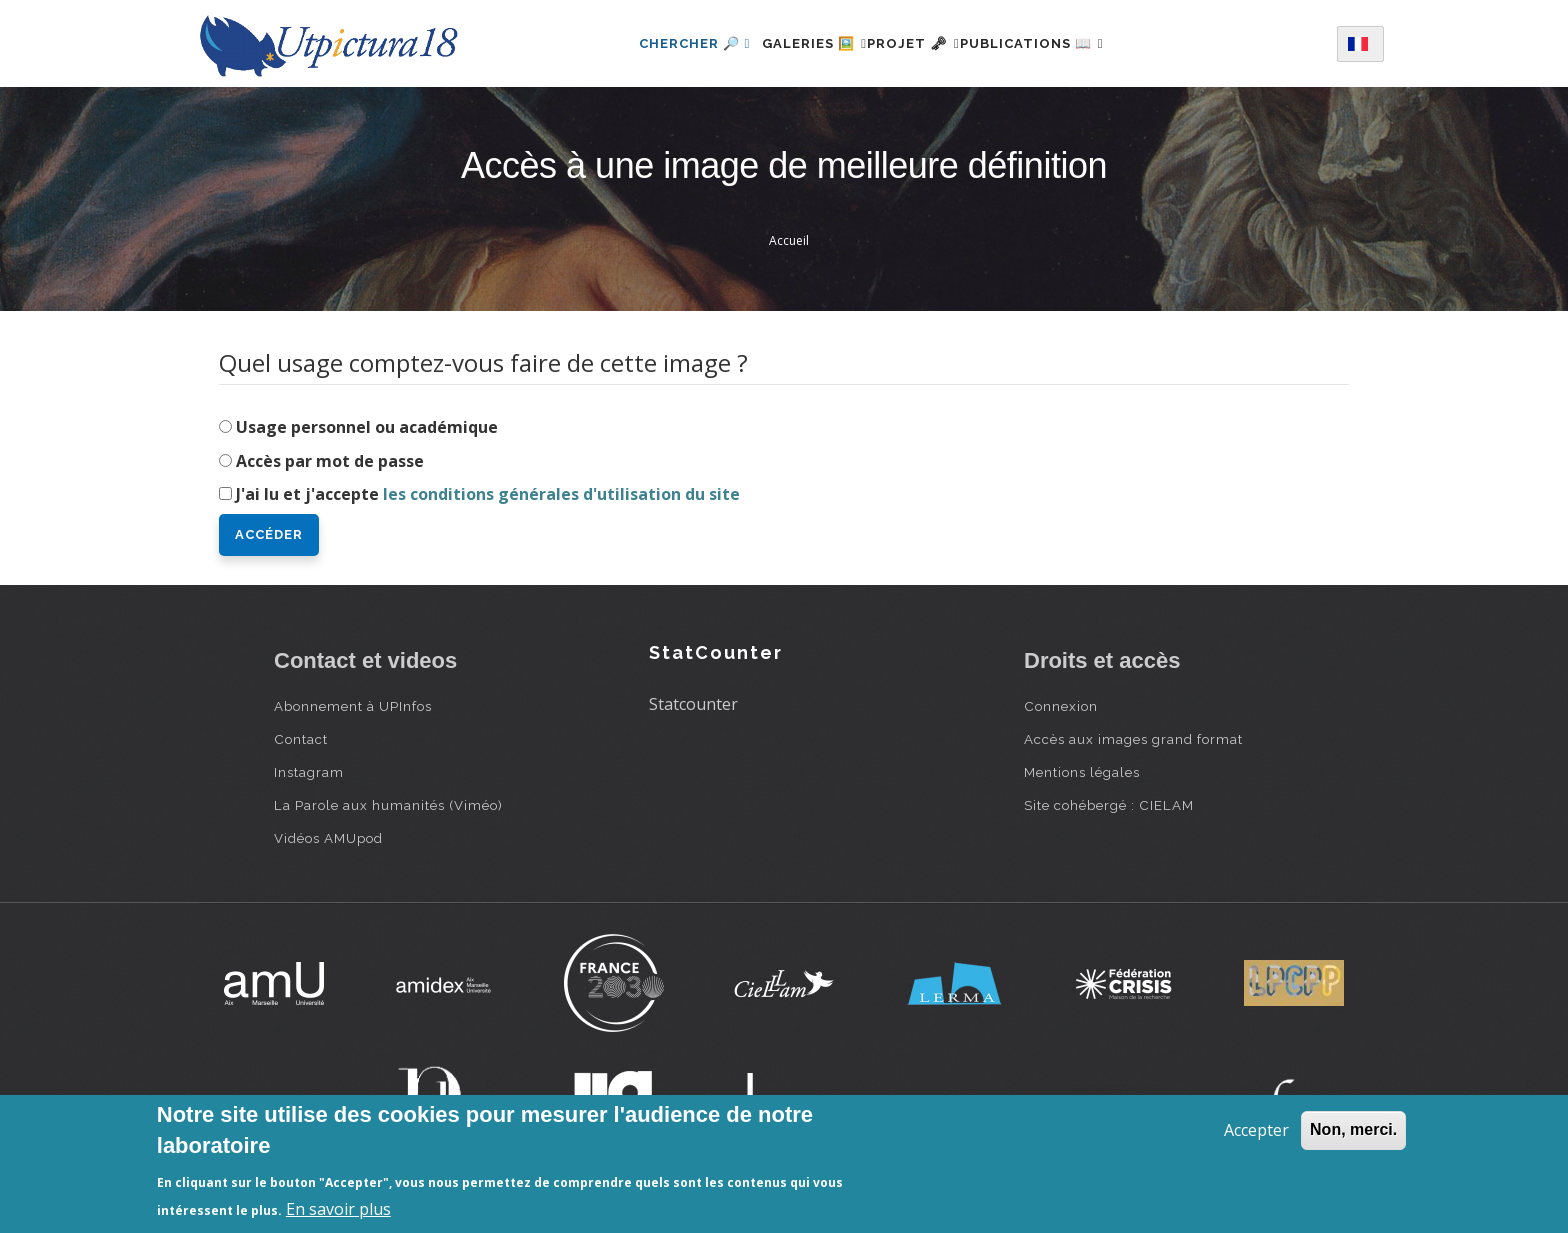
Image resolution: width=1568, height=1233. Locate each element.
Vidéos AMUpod (328, 838)
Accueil (789, 240)
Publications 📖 (1056, 43)
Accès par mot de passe (330, 461)
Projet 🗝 (913, 43)
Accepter (1256, 1130)
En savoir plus (338, 1209)
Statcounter (693, 704)
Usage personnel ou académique (367, 427)
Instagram (309, 772)
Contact (301, 739)
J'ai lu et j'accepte (488, 494)
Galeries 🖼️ (790, 43)
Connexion (1061, 706)
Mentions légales (1082, 772)
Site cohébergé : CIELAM (1109, 805)
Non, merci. (1353, 1129)
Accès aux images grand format (1133, 739)
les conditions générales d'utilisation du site (561, 494)
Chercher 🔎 (658, 43)
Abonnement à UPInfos (353, 706)
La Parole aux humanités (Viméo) (388, 805)
